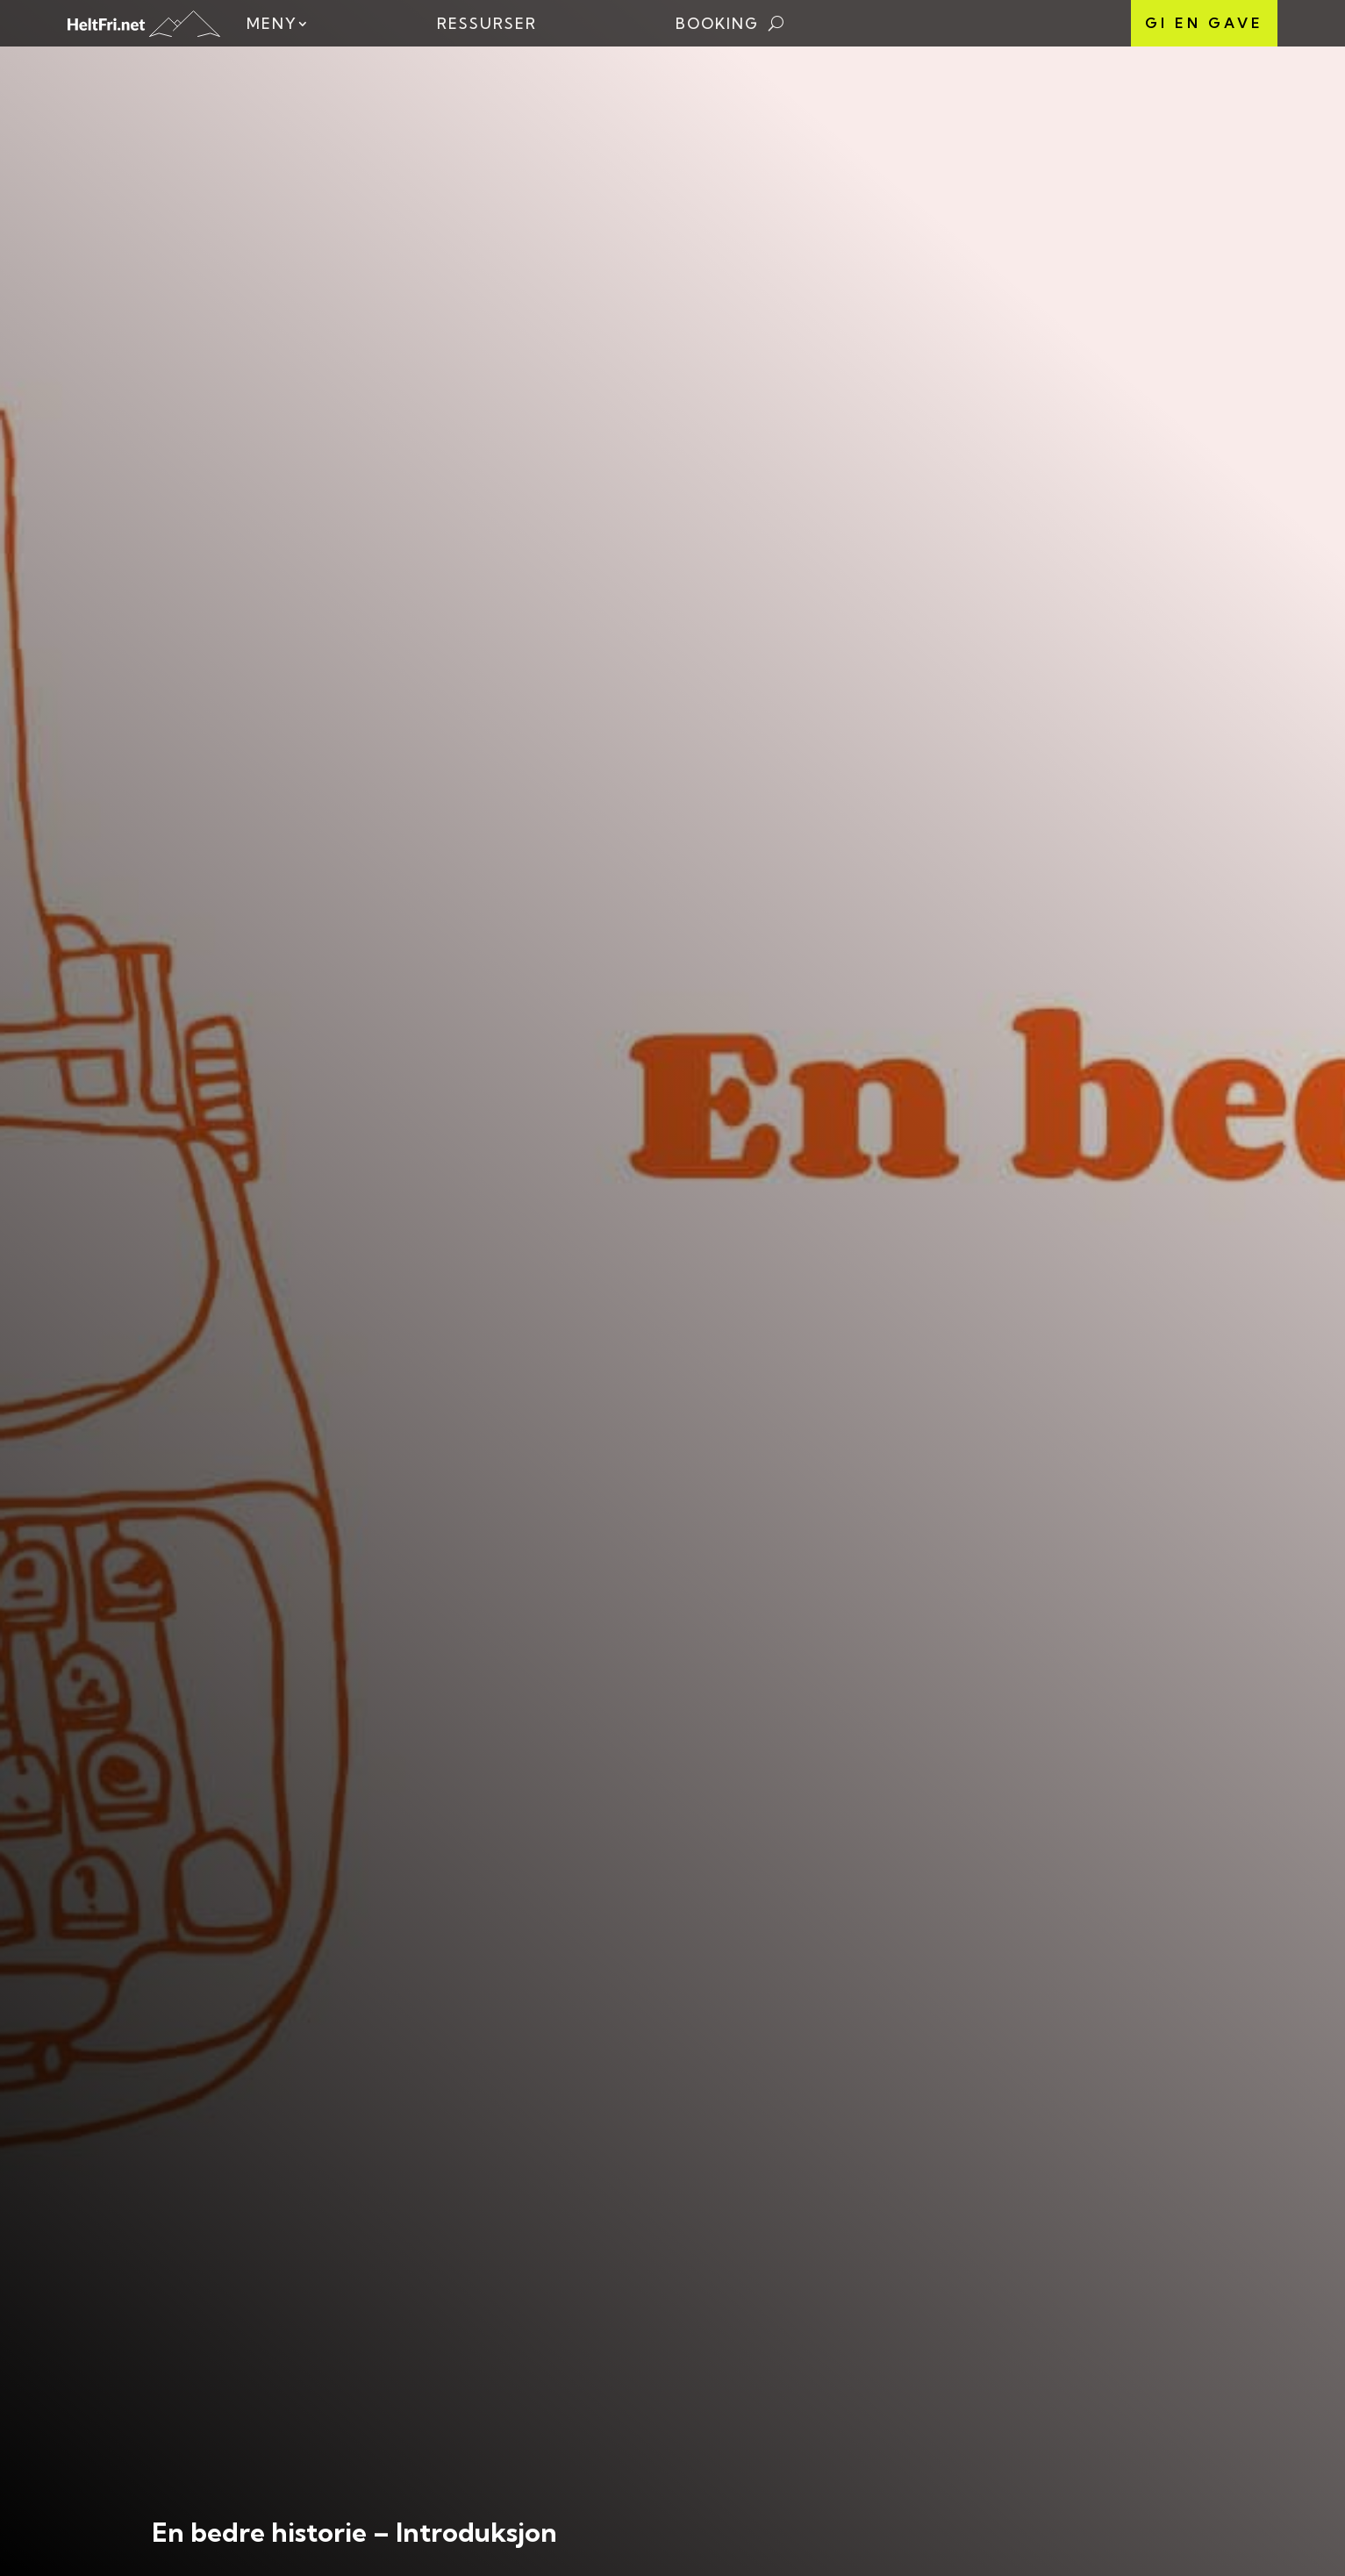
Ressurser (487, 23)
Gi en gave (1204, 23)
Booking (717, 23)
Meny (272, 23)
